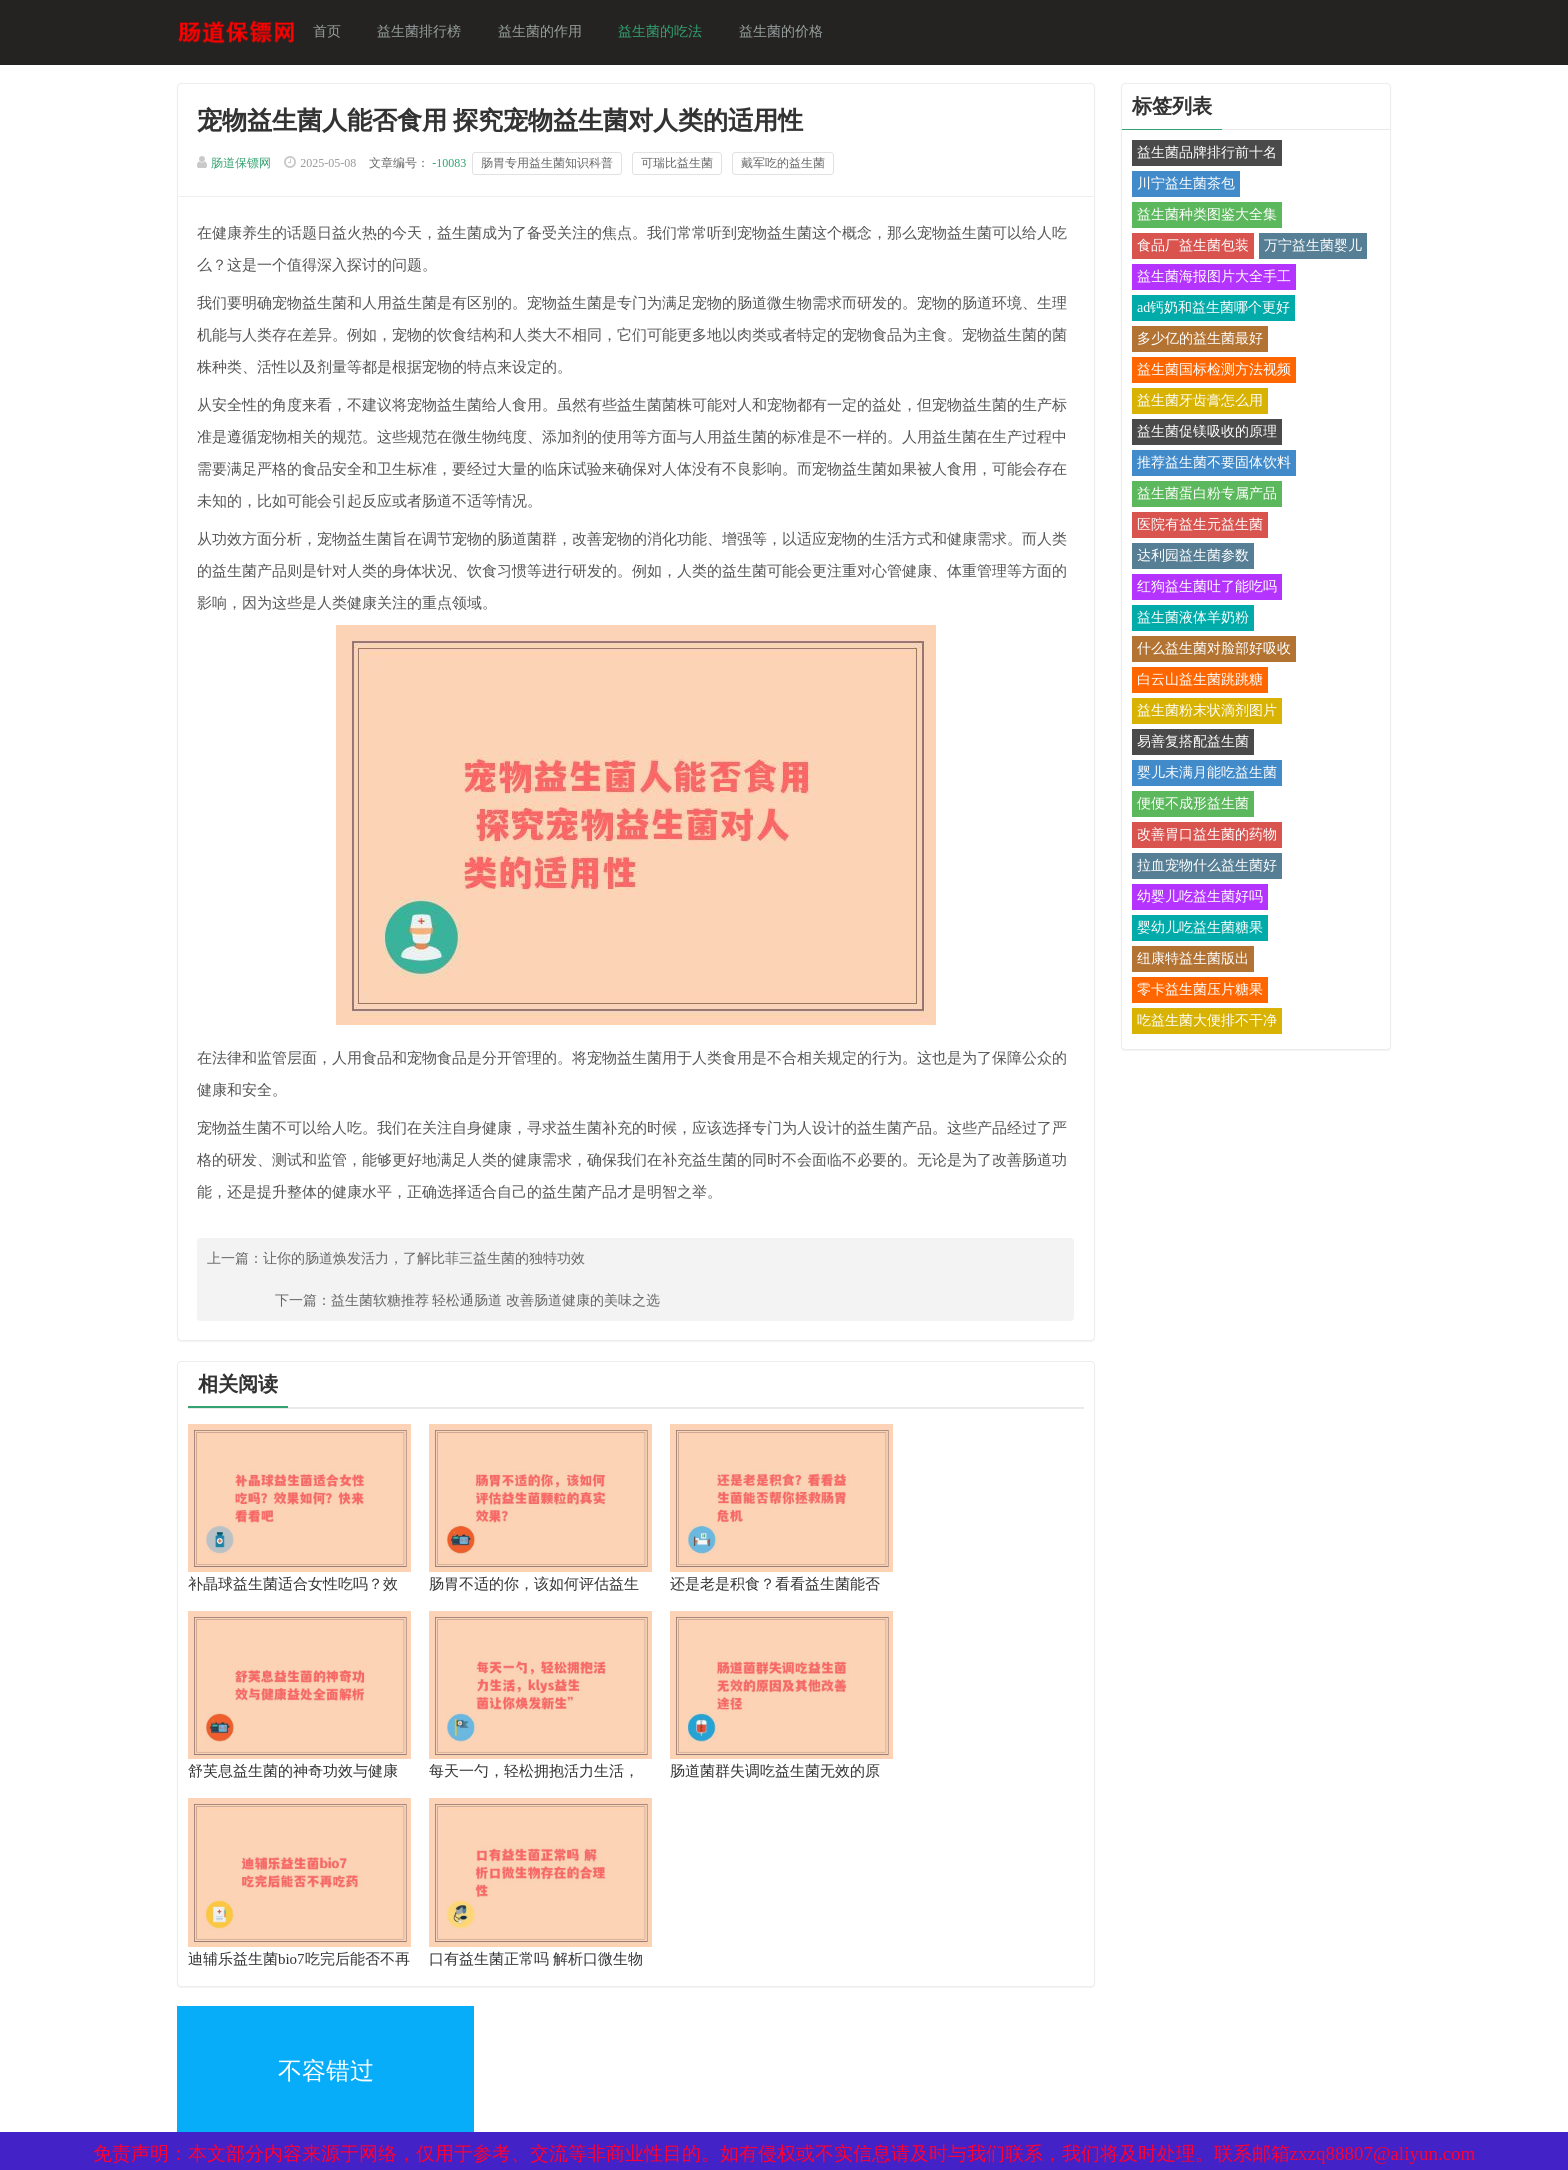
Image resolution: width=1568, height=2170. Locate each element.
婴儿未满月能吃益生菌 (1198, 774)
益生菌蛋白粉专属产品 (1198, 495)
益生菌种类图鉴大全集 (1198, 216)
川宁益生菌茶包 (1177, 185)
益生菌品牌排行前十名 (1198, 154)
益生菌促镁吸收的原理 (1198, 433)
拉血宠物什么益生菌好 (1198, 867)
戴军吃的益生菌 (794, 166)
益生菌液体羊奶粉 (1184, 619)
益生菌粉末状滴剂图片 (1198, 712)
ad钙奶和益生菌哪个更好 (1204, 309)
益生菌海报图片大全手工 (1205, 278)
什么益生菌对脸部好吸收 (1205, 650)
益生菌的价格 (790, 32)
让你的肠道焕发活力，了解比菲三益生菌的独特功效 (435, 1262)
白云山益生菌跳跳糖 (1191, 681)
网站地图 (454, 2001)
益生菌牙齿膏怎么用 (1191, 402)
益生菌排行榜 (430, 32)
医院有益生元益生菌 (1191, 526)
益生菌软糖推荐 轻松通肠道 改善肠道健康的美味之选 (891, 1262)
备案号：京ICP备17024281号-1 (758, 2001)
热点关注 (454, 2044)
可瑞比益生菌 (688, 166)
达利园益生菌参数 (1184, 557)
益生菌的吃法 (670, 32)
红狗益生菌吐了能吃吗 (1198, 588)
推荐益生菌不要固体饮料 (1205, 464)
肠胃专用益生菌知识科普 (558, 166)
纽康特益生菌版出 (1184, 960)
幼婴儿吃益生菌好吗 (1191, 898)
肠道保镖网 (252, 166)
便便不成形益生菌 (1184, 805)
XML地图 (216, 2001)
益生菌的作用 (550, 32)
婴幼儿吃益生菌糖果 (1191, 929)
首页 (338, 32)
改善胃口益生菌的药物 (1198, 836)
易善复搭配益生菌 (1184, 743)
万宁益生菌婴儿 (1304, 247)
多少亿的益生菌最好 (1191, 340)
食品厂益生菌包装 (1184, 247)
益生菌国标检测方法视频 (1205, 371)
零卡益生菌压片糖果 (1191, 991)
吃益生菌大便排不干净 (1198, 1022)
